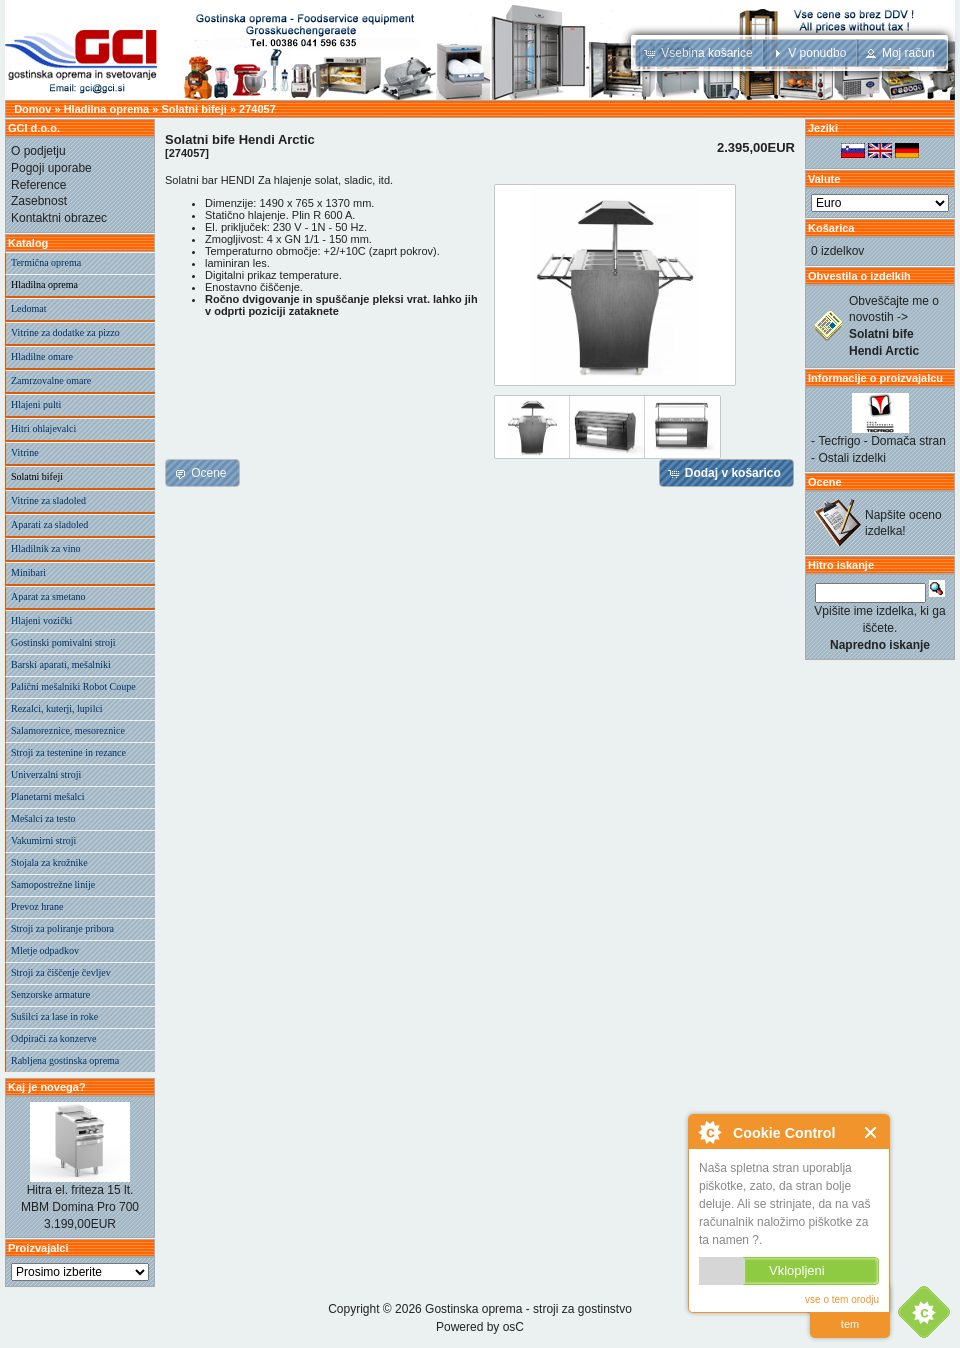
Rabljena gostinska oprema (65, 1060)
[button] (700, 53)
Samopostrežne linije (53, 884)
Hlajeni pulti (36, 404)
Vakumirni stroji (43, 840)
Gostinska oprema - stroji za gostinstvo (528, 1309)
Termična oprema (46, 262)
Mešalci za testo (43, 818)
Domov (32, 109)
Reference (38, 185)
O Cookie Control (709, 1132)
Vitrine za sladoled (48, 500)
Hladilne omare (42, 356)
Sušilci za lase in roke (54, 1016)
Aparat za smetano (48, 596)
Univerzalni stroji (46, 774)
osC (513, 1327)
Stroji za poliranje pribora (62, 928)
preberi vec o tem (850, 1311)
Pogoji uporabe (51, 168)
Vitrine (25, 452)
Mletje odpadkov (45, 950)
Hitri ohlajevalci (43, 428)
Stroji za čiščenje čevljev (61, 972)
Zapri (871, 1132)
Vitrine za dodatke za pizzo (65, 332)
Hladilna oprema (107, 109)
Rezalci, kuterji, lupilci (57, 708)
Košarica (831, 228)
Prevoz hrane (37, 906)
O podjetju (38, 151)
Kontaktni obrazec (59, 218)
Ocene (825, 482)
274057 (257, 109)
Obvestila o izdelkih (859, 276)
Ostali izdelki (852, 458)
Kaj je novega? (47, 1087)
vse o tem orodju (842, 1299)
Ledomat (29, 308)
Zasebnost (39, 201)
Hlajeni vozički (41, 620)
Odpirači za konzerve (54, 1038)
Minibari (28, 572)
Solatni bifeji (193, 109)
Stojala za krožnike (49, 862)
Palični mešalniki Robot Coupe (73, 686)
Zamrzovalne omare (51, 380)
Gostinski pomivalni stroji (63, 642)
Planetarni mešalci (48, 796)
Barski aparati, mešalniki (61, 664)
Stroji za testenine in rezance (68, 752)
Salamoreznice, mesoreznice (68, 730)
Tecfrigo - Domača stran (882, 441)
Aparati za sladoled (49, 524)
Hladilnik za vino (45, 548)
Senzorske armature (50, 994)
